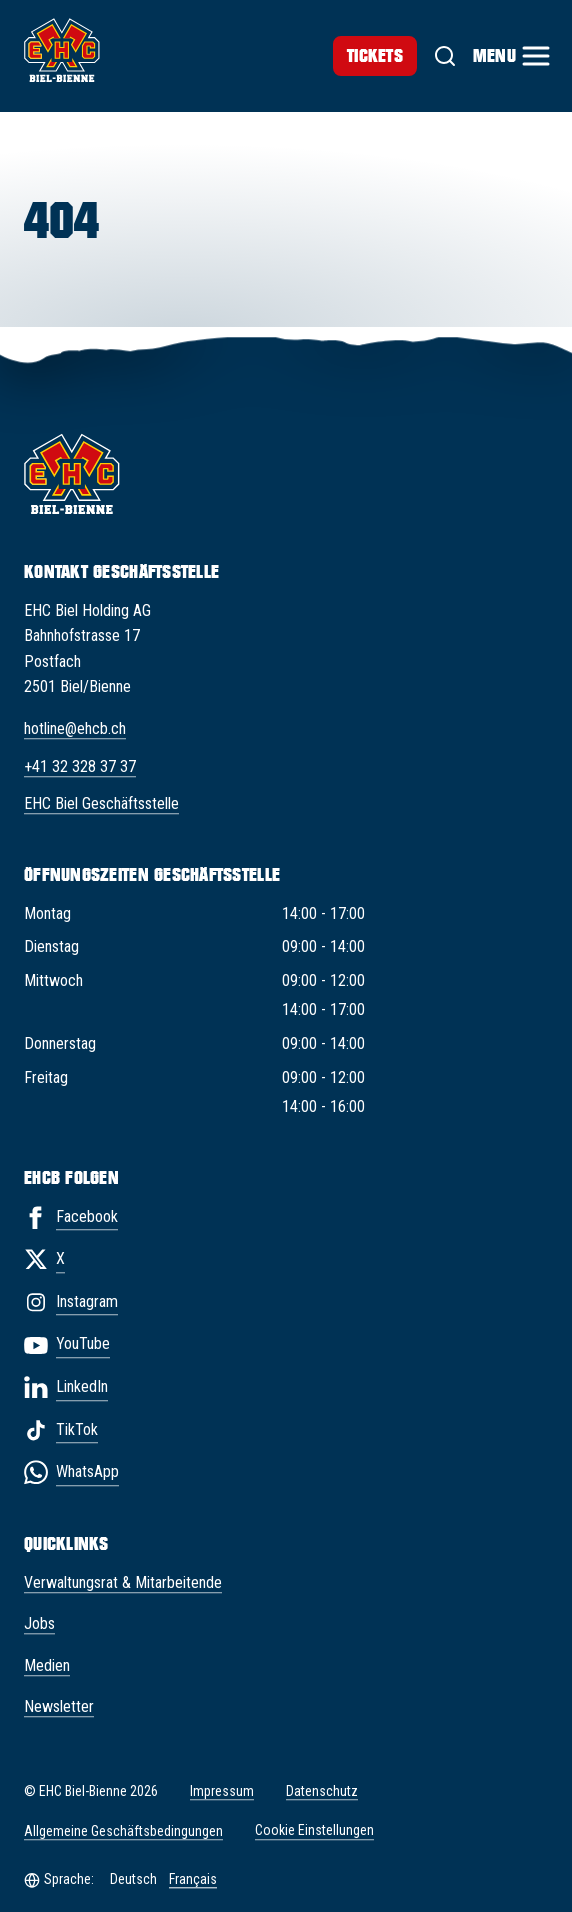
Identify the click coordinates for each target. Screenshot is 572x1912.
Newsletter (59, 1707)
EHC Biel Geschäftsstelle (101, 804)
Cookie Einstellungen (314, 1831)
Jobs (39, 1623)
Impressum (222, 1791)
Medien (47, 1665)
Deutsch (133, 1879)
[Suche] (445, 56)
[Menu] (510, 56)
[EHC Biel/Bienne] (62, 50)
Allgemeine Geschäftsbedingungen (123, 1831)
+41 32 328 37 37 (80, 766)
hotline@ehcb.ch (75, 728)
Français (193, 1879)
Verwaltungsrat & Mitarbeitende (123, 1582)
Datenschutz (322, 1791)
